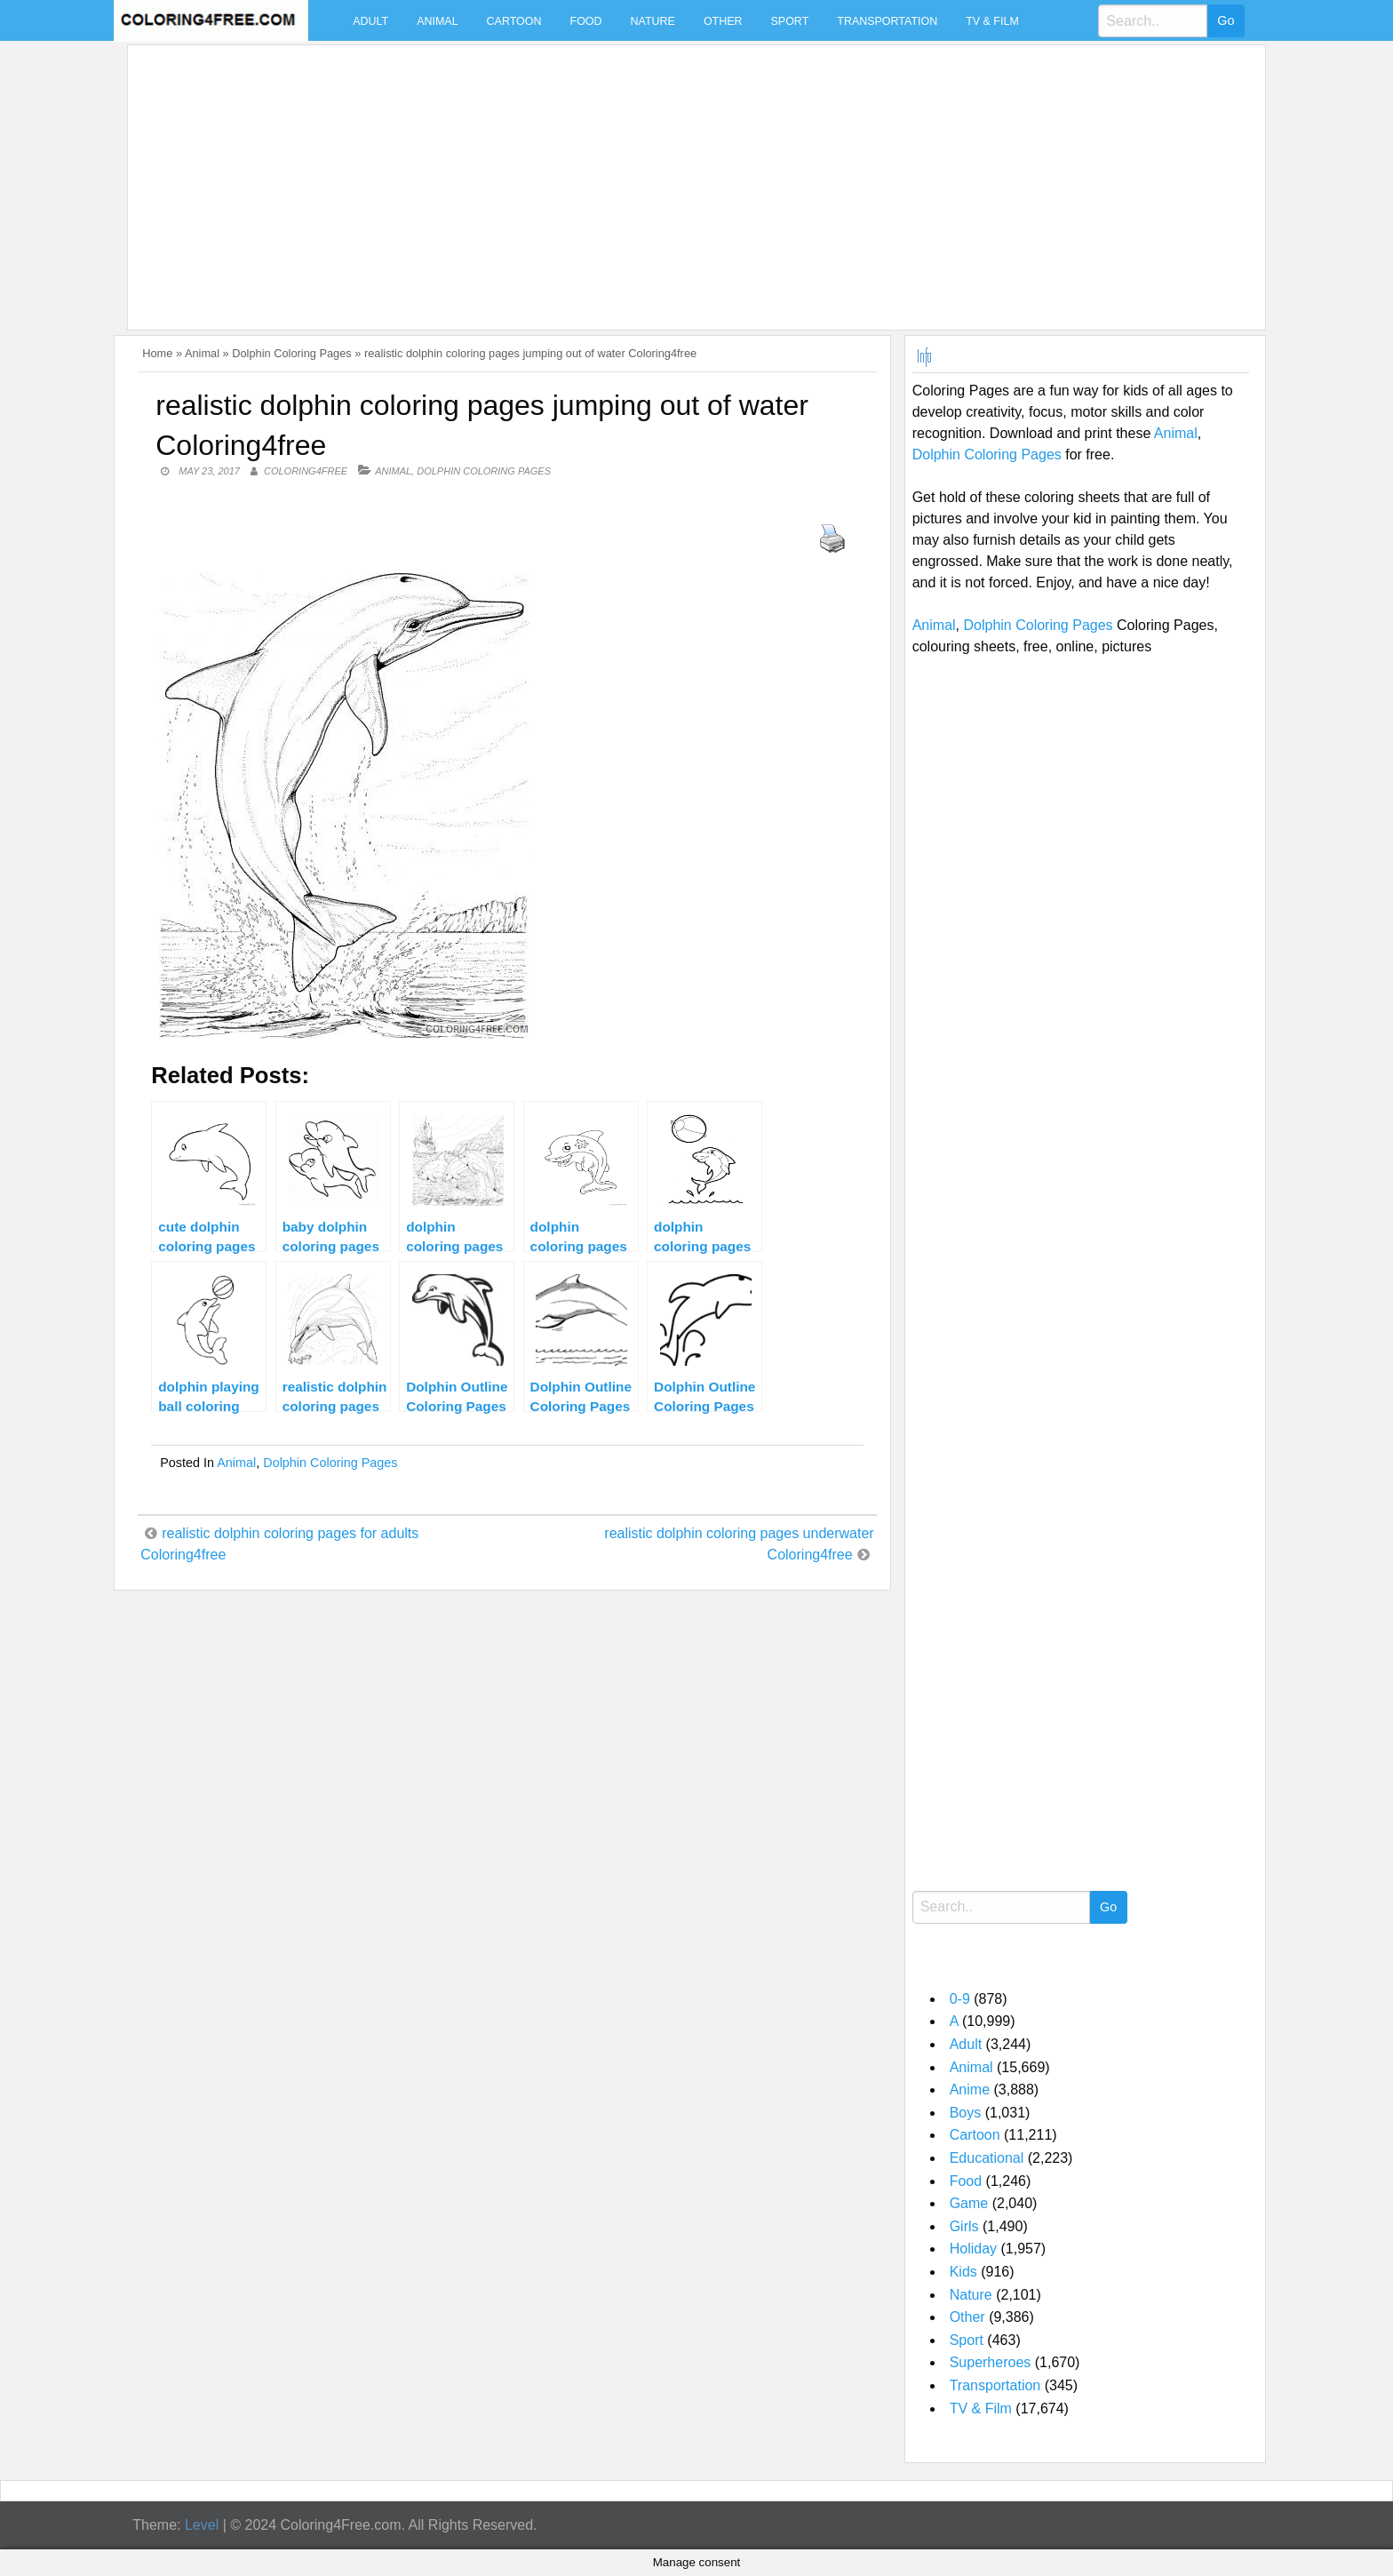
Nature (653, 21)
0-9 (960, 1998)
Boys (966, 2112)
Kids (963, 2271)
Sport (790, 21)
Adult (370, 21)
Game (969, 2203)
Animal (437, 21)
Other (723, 21)
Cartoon (514, 21)
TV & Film (992, 21)
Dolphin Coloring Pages (291, 353)
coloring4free (305, 471)
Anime (970, 2089)
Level (202, 2524)
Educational (987, 2157)
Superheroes (990, 2362)
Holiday (973, 2248)
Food (586, 21)
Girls (964, 2226)
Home (157, 353)
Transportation (887, 21)
